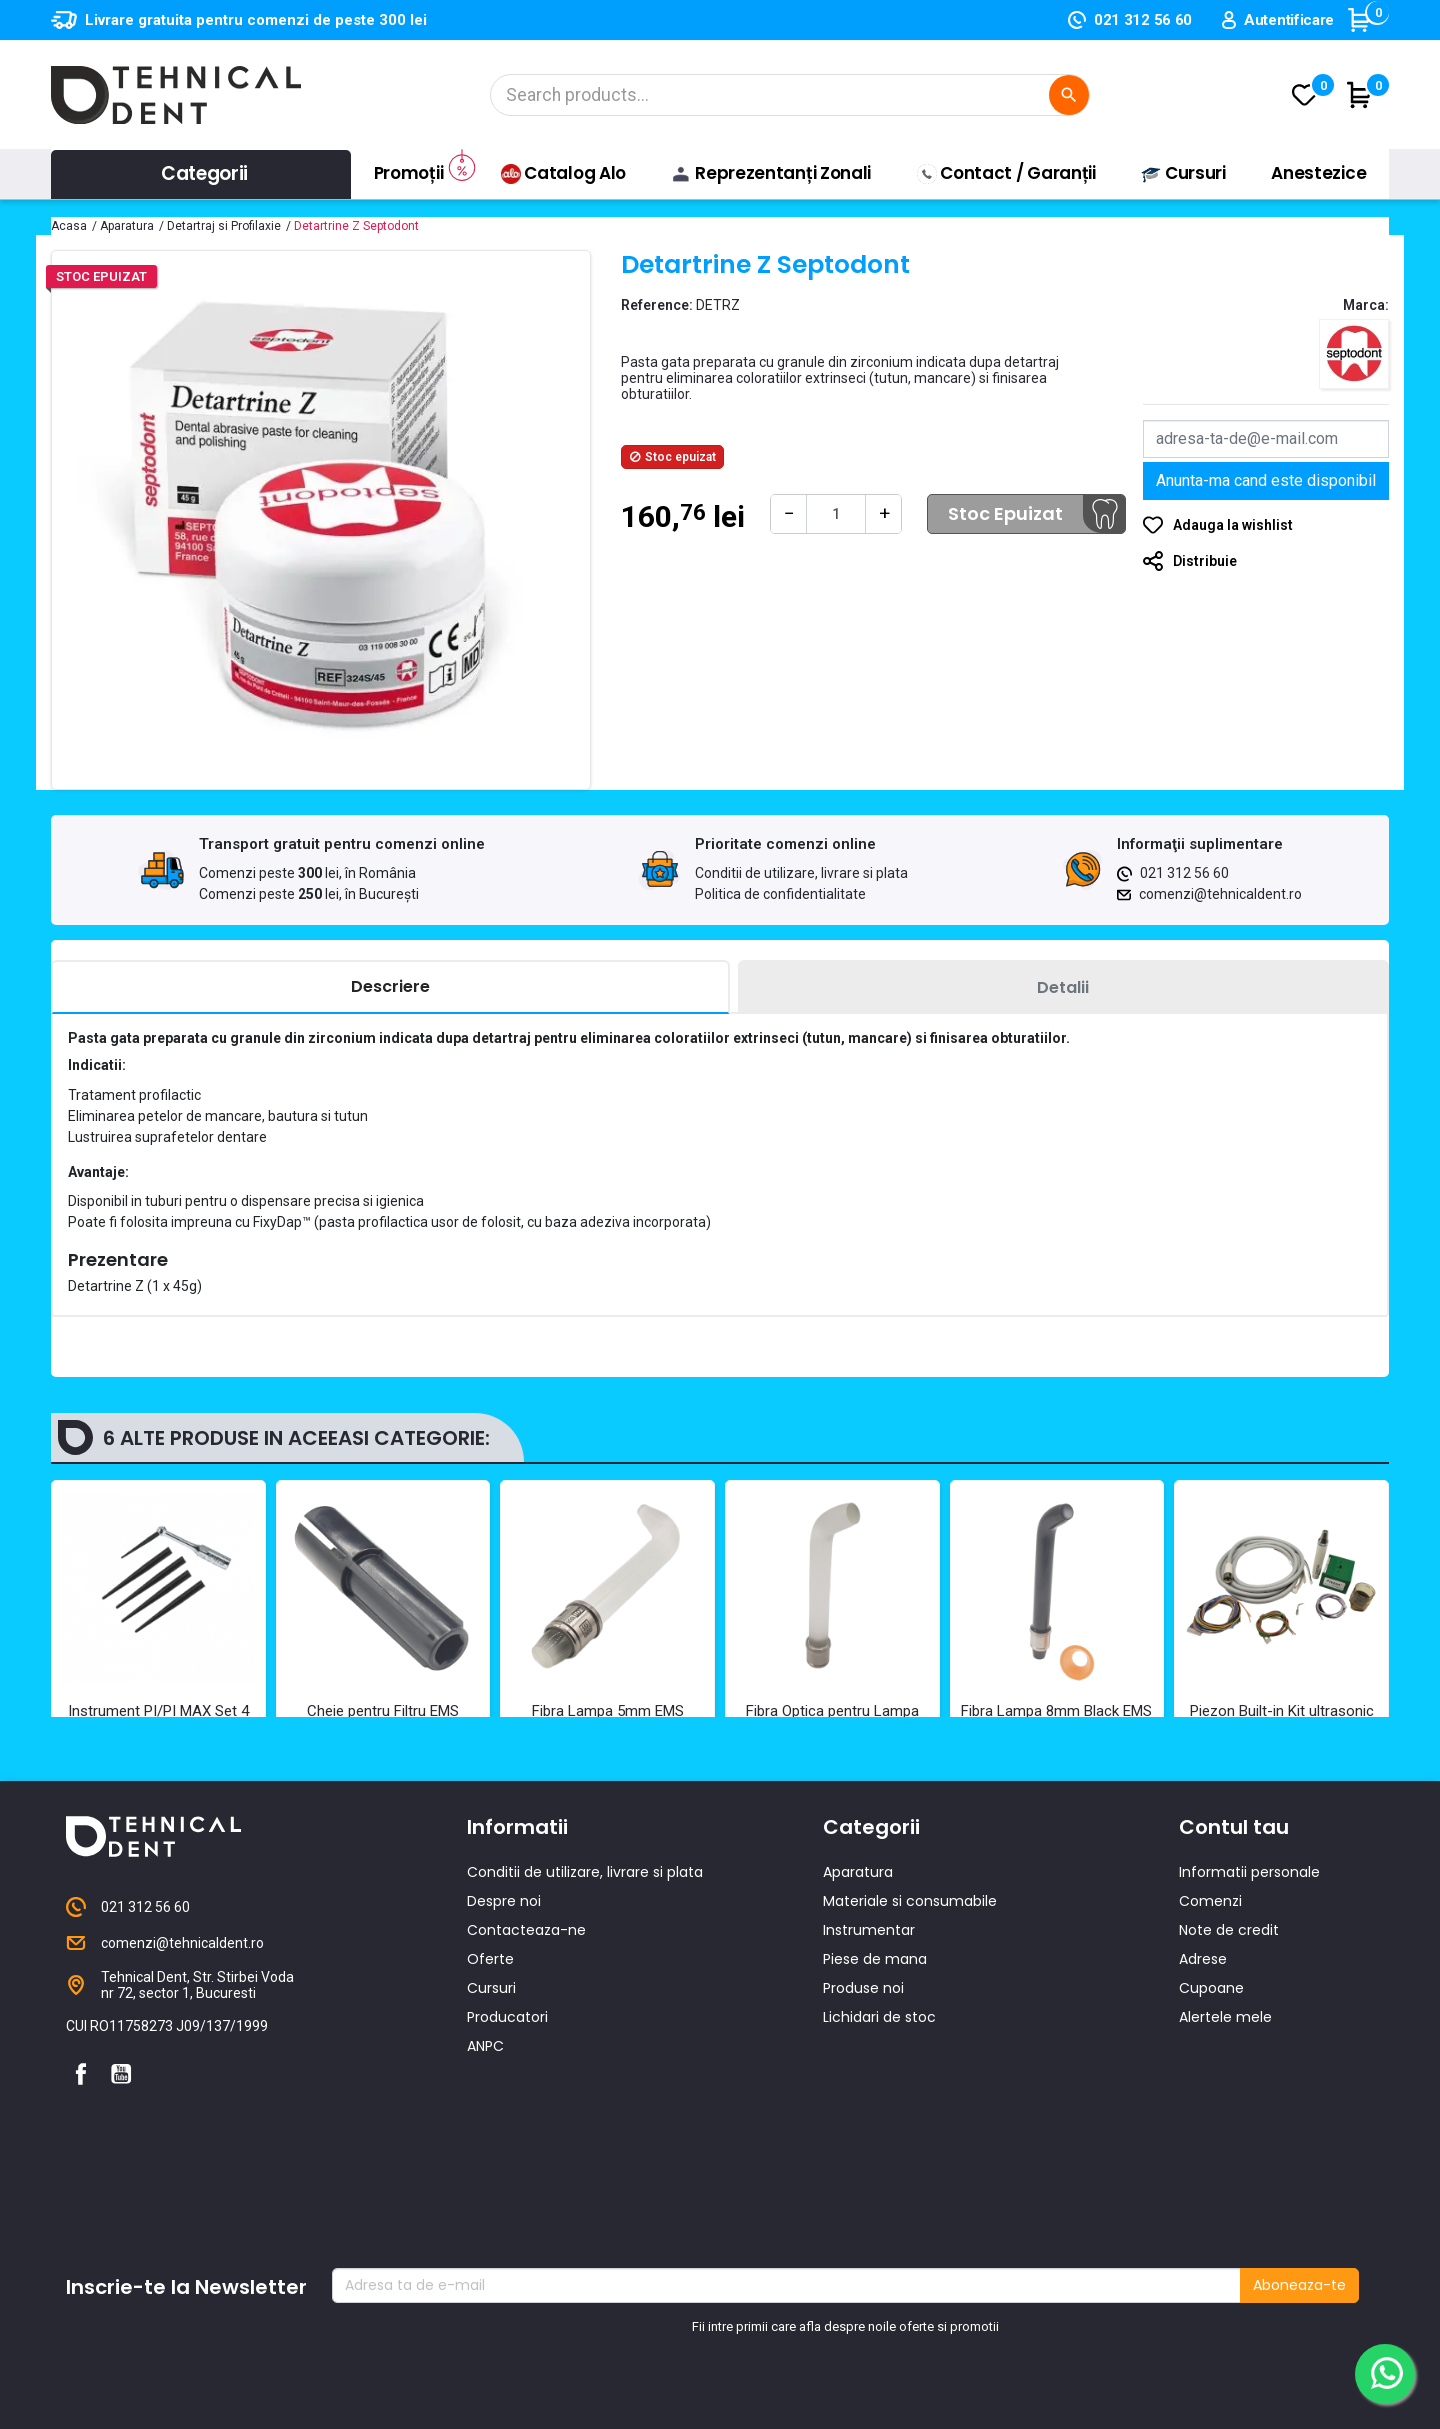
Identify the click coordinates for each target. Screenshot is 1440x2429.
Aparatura (858, 1997)
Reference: (657, 305)
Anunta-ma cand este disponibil (1266, 480)
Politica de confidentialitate (780, 894)
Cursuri (491, 2113)
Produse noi (863, 2113)
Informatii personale (1249, 1997)
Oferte (490, 2084)
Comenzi (1210, 2026)
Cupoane (1211, 2113)
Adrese (1203, 2084)
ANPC (485, 2171)
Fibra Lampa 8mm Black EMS (1056, 1711)
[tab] (390, 987)
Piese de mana (875, 2084)
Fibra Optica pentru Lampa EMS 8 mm (832, 1720)
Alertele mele (1225, 2142)
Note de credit (1229, 2055)
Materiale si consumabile (910, 2026)
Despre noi (504, 2026)
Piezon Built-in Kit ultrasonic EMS (1282, 1720)
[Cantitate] (836, 514)
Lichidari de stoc (879, 2142)
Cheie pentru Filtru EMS (383, 1711)
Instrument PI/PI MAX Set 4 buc (158, 1720)
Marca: (1366, 305)
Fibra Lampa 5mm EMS (608, 1711)
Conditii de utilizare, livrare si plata (801, 873)
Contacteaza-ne (526, 2055)
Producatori (507, 2142)
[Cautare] (790, 95)
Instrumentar (869, 2055)
